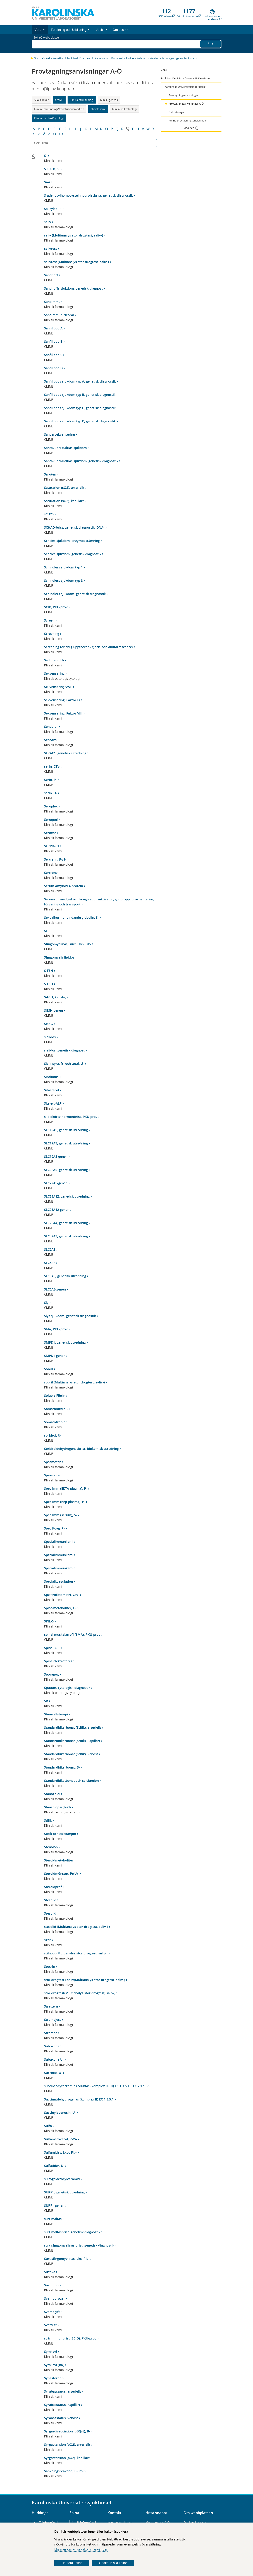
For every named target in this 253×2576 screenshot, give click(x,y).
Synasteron (52, 2378)
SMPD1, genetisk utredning (65, 1342)
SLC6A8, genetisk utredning (65, 1276)
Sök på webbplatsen (49, 43)
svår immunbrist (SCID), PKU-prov (70, 2338)
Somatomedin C (56, 1409)
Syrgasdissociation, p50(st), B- (67, 2431)
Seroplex (51, 806)
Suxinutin (51, 2285)
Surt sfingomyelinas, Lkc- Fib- (66, 2258)
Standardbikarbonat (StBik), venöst (71, 1754)
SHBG (48, 1024)
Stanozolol (52, 1794)
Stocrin (49, 1966)
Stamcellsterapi (56, 1714)
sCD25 (49, 514)
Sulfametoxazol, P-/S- (60, 2139)
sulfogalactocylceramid (62, 2179)
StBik (48, 1820)
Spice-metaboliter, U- (60, 1608)
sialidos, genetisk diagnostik (65, 1050)
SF (46, 931)
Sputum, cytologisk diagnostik (67, 1687)
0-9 (60, 134)
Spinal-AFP (52, 1648)
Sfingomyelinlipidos (59, 957)
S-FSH (48, 970)
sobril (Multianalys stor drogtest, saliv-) (74, 1382)
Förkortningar (177, 112)
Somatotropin (54, 1422)
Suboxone (51, 2046)
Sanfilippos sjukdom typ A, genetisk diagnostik (80, 381)
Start (37, 58)
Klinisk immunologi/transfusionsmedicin (59, 109)
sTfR (47, 1940)
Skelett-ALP (53, 1103)
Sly (46, 1302)
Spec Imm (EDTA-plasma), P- (65, 1488)
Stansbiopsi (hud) (57, 1807)
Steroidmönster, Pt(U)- (61, 1873)
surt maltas (53, 2219)
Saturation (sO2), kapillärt (64, 501)
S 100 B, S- (52, 169)
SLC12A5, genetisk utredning (66, 1130)
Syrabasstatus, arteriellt (62, 2391)
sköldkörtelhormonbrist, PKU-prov (70, 1116)
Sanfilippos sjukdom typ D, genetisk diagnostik (80, 421)
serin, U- (50, 793)
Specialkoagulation (58, 1581)
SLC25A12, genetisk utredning (67, 1196)
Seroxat (50, 833)
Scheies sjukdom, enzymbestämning (72, 540)
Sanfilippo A (53, 328)
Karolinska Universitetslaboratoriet (135, 58)
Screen (49, 620)
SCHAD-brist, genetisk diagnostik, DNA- (74, 527)
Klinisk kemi (98, 109)
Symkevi (50, 2351)
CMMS (59, 100)
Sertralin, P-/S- (55, 859)
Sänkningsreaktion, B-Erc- (63, 2471)
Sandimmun (53, 301)
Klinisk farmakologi (82, 100)
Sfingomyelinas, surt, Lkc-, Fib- (67, 944)
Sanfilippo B (53, 341)
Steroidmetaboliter (58, 1860)
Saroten (50, 474)
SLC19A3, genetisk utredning (66, 1143)
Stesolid (50, 1900)
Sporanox (51, 1674)
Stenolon (51, 1847)
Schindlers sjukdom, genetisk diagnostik (75, 594)
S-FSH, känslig (55, 997)
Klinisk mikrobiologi (124, 109)
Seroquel (51, 819)
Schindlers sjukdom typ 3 (63, 580)
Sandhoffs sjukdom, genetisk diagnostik (74, 288)
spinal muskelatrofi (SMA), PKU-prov (72, 1634)
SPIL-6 (49, 1621)
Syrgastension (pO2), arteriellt (67, 2444)
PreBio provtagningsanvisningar (188, 120)
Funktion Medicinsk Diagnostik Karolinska (81, 58)
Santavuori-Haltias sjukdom (65, 448)
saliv (47, 222)
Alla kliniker (41, 100)
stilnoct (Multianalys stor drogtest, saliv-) (76, 1953)
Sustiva (49, 2272)
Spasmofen (52, 1462)
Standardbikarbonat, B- (62, 1767)
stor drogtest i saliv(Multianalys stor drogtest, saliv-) (84, 1980)
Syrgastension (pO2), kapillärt (67, 2458)
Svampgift (52, 2312)
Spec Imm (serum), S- (60, 1515)
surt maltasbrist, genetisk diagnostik (72, 2232)
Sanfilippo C (53, 355)
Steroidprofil (54, 1887)
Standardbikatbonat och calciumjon (71, 1780)
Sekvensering (54, 673)
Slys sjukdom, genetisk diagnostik (70, 1316)
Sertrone (51, 872)
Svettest (50, 2325)
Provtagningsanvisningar (178, 58)
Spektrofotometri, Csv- (61, 1595)
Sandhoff (51, 275)
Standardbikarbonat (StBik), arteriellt (72, 1727)
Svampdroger (54, 2298)
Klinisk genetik (109, 100)
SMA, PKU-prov (56, 1329)
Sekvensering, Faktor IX (62, 700)
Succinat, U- (53, 2073)
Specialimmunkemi (58, 1541)
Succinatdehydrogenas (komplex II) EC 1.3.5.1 (79, 2099)
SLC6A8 (49, 1249)
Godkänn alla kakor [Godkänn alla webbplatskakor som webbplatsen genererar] (113, 2563)
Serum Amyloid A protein (63, 886)
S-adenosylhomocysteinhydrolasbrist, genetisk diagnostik (88, 195)
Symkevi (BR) (54, 2365)
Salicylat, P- (53, 209)
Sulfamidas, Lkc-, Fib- (60, 2152)
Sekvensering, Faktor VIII (63, 713)
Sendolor (51, 726)
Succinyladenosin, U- (60, 2112)
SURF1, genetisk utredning (64, 2192)
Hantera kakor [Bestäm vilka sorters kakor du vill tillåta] (71, 2563)
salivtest (50, 248)
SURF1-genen (54, 2205)
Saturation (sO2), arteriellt (64, 487)
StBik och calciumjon (60, 1834)
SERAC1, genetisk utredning (65, 753)
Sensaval (51, 740)
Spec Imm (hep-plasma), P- (64, 1502)
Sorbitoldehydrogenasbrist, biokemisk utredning (81, 1448)
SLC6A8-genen (55, 1289)
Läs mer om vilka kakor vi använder (81, 2549)
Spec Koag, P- (54, 1528)
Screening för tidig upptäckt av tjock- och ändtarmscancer (88, 647)
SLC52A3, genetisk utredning (66, 1236)
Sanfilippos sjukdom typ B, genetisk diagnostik (80, 394)
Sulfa (48, 2126)
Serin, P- (50, 780)
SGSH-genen (53, 1010)
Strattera (51, 2006)
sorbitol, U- (52, 1435)
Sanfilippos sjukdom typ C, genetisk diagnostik (80, 408)
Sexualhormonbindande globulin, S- (71, 917)
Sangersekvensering (59, 434)
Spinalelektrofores (58, 1661)
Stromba (50, 2033)
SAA (47, 182)
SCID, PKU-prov (56, 607)
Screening (51, 633)
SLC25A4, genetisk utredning (66, 1223)
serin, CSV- (52, 766)
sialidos (50, 1037)
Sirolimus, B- (54, 1077)
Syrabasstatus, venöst (61, 2418)
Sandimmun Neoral (59, 315)
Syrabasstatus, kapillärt (62, 2404)
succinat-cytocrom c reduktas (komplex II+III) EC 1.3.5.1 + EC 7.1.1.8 (95, 2086)
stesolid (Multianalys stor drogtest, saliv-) (76, 1926)
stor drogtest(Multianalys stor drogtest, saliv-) (79, 1993)
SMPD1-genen (54, 1355)
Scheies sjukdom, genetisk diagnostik (72, 554)
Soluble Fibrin (54, 1395)
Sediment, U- (54, 660)
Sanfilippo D (53, 368)
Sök (210, 43)
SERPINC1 (51, 846)
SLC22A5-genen (56, 1183)
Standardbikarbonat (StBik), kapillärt (72, 1741)
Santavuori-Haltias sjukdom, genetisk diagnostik (81, 461)
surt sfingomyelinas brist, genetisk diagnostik (79, 2245)
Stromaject (52, 2019)
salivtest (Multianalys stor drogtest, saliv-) (76, 262)
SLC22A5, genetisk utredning (66, 1170)
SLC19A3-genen (56, 1156)
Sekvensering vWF (58, 687)
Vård (47, 58)
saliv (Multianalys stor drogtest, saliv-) (73, 235)
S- (45, 155)
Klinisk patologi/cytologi (49, 118)
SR (46, 1701)
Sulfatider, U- (54, 2165)
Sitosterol (51, 1090)
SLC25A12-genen (56, 1209)
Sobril (48, 1369)
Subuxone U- (54, 2059)
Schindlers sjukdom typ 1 (63, 567)
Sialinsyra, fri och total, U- (64, 1063)
